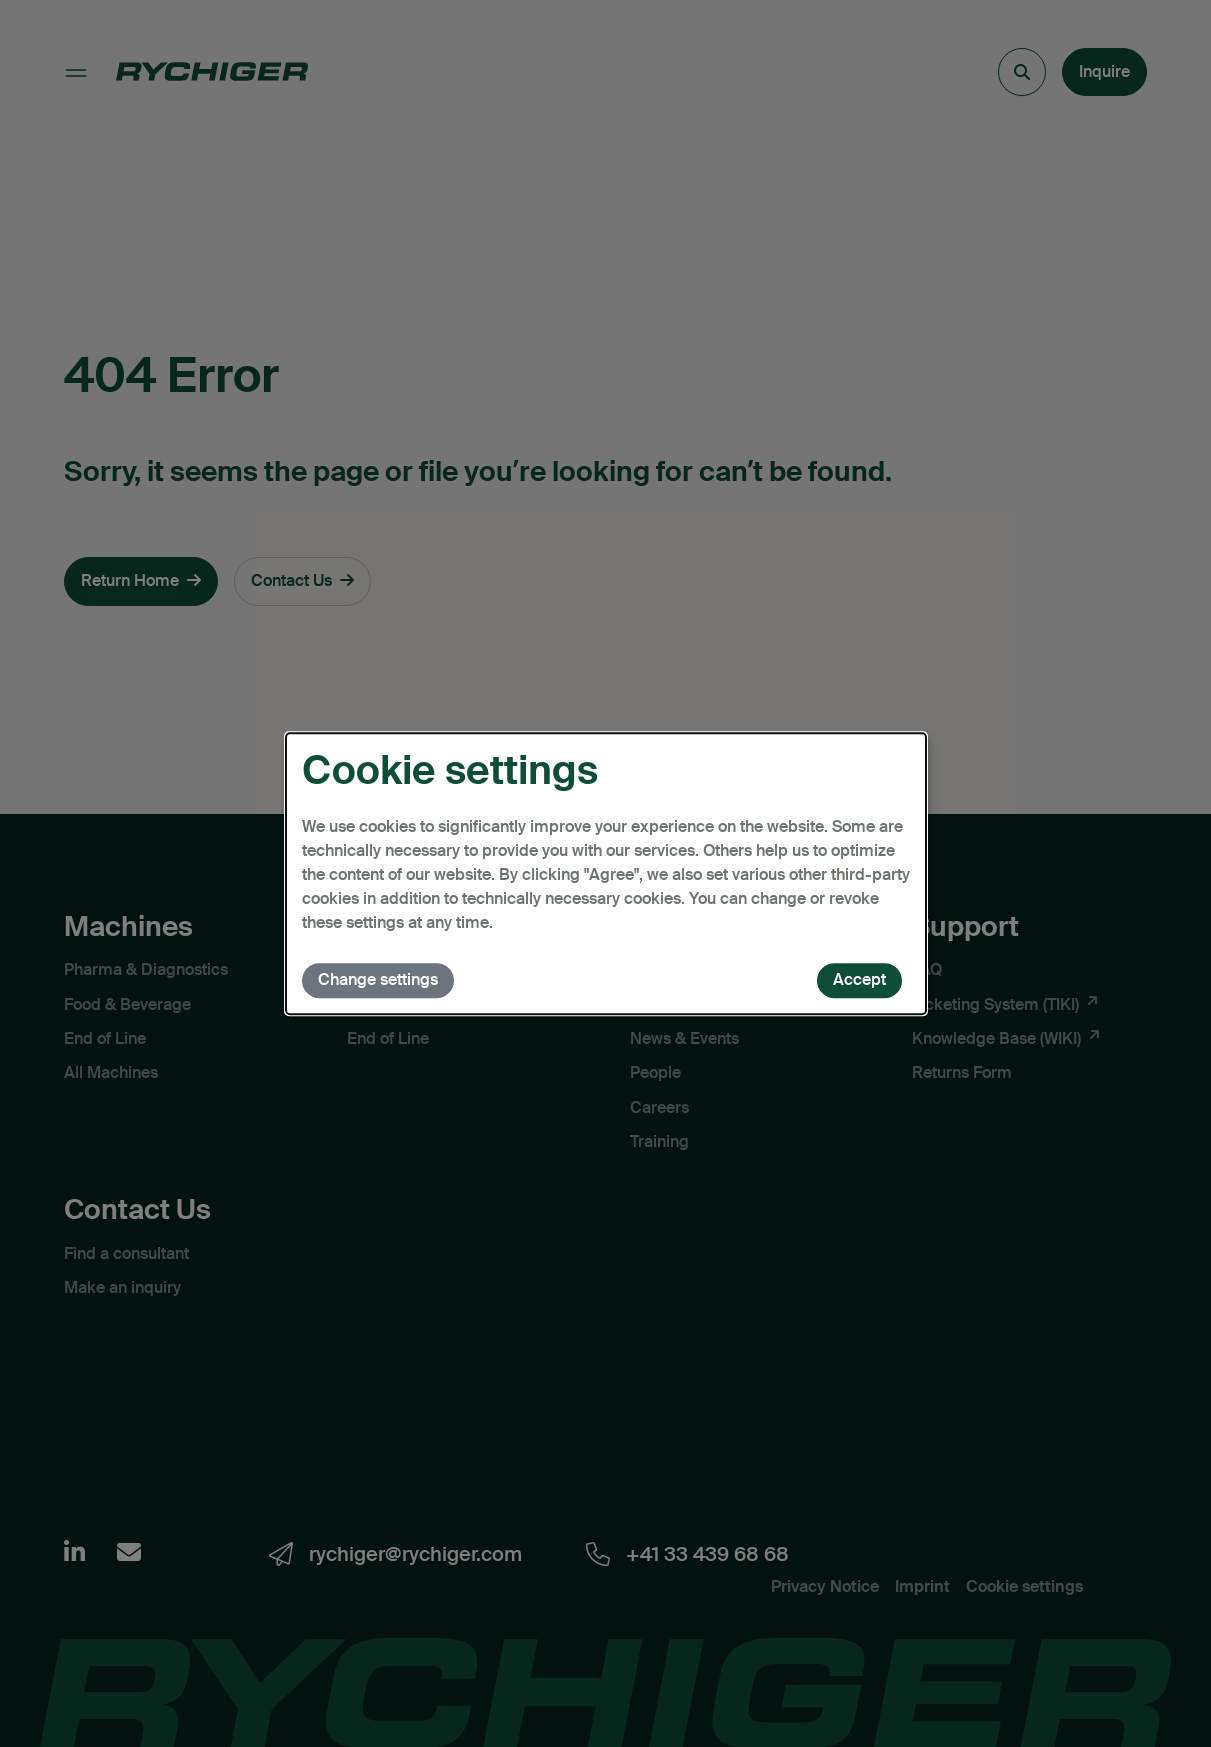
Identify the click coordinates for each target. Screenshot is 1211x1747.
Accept (859, 979)
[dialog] (606, 874)
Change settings (378, 979)
